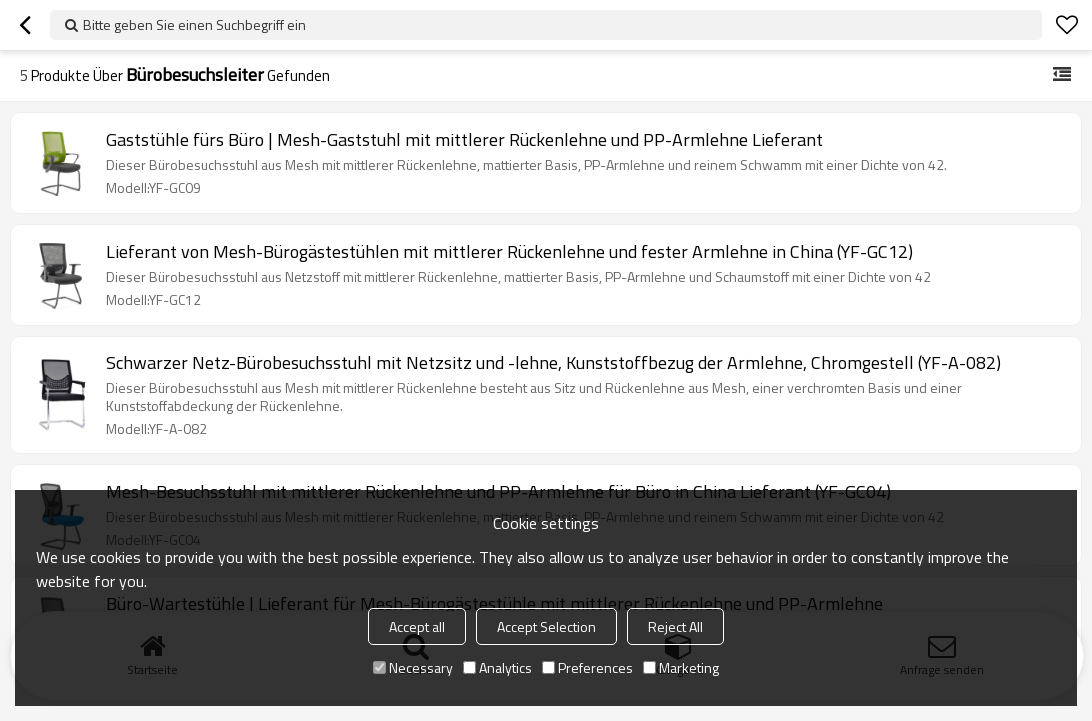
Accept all (417, 626)
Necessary (413, 667)
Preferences (587, 667)
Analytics (497, 667)
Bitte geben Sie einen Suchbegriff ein (194, 24)
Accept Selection (546, 626)
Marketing (681, 667)
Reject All (675, 626)
